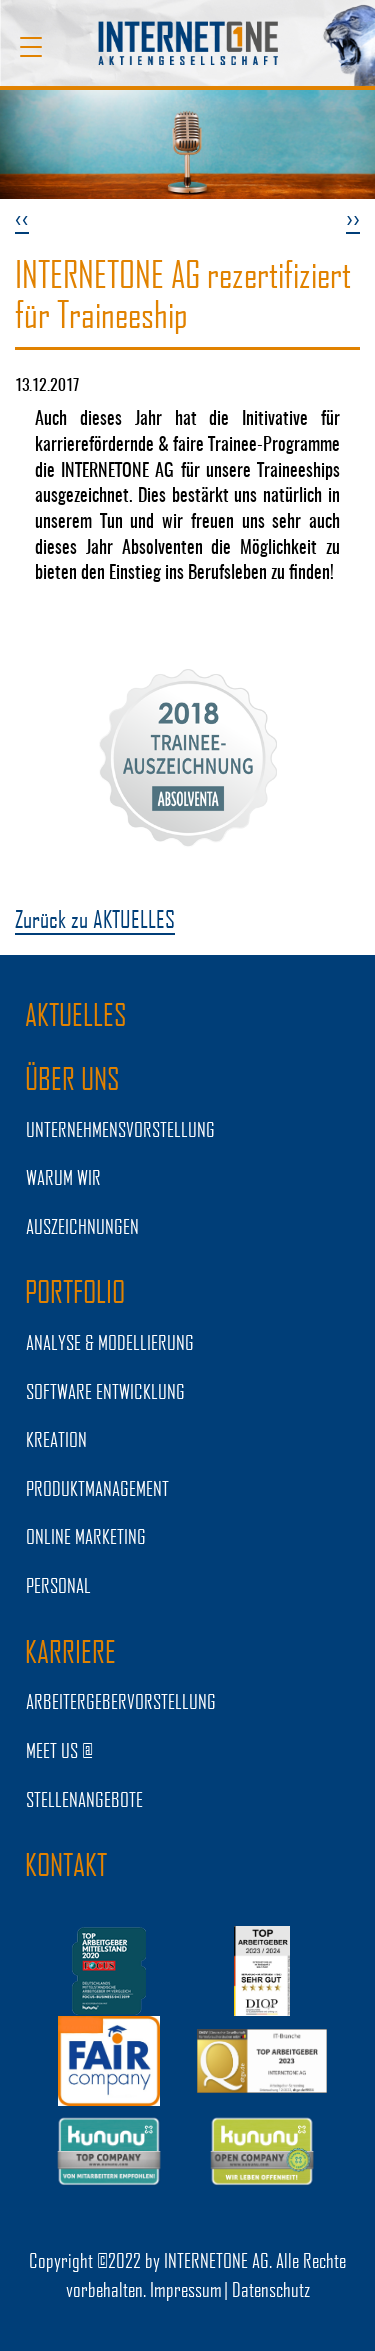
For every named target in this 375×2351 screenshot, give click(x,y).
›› (353, 217)
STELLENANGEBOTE (84, 1799)
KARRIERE (70, 1651)
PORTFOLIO (75, 1291)
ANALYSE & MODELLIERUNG (110, 1342)
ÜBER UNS (72, 1078)
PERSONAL (58, 1585)
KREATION (56, 1439)
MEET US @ (59, 1750)
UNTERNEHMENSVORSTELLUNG (120, 1129)
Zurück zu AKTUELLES (95, 918)
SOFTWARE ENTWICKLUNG (105, 1391)
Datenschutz (271, 2289)
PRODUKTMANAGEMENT (97, 1488)
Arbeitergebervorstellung (121, 1701)
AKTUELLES (76, 1014)
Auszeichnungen (82, 1226)
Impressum (186, 2289)
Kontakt (66, 1864)
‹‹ (22, 217)
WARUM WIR (63, 1177)
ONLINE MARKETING (86, 1536)
